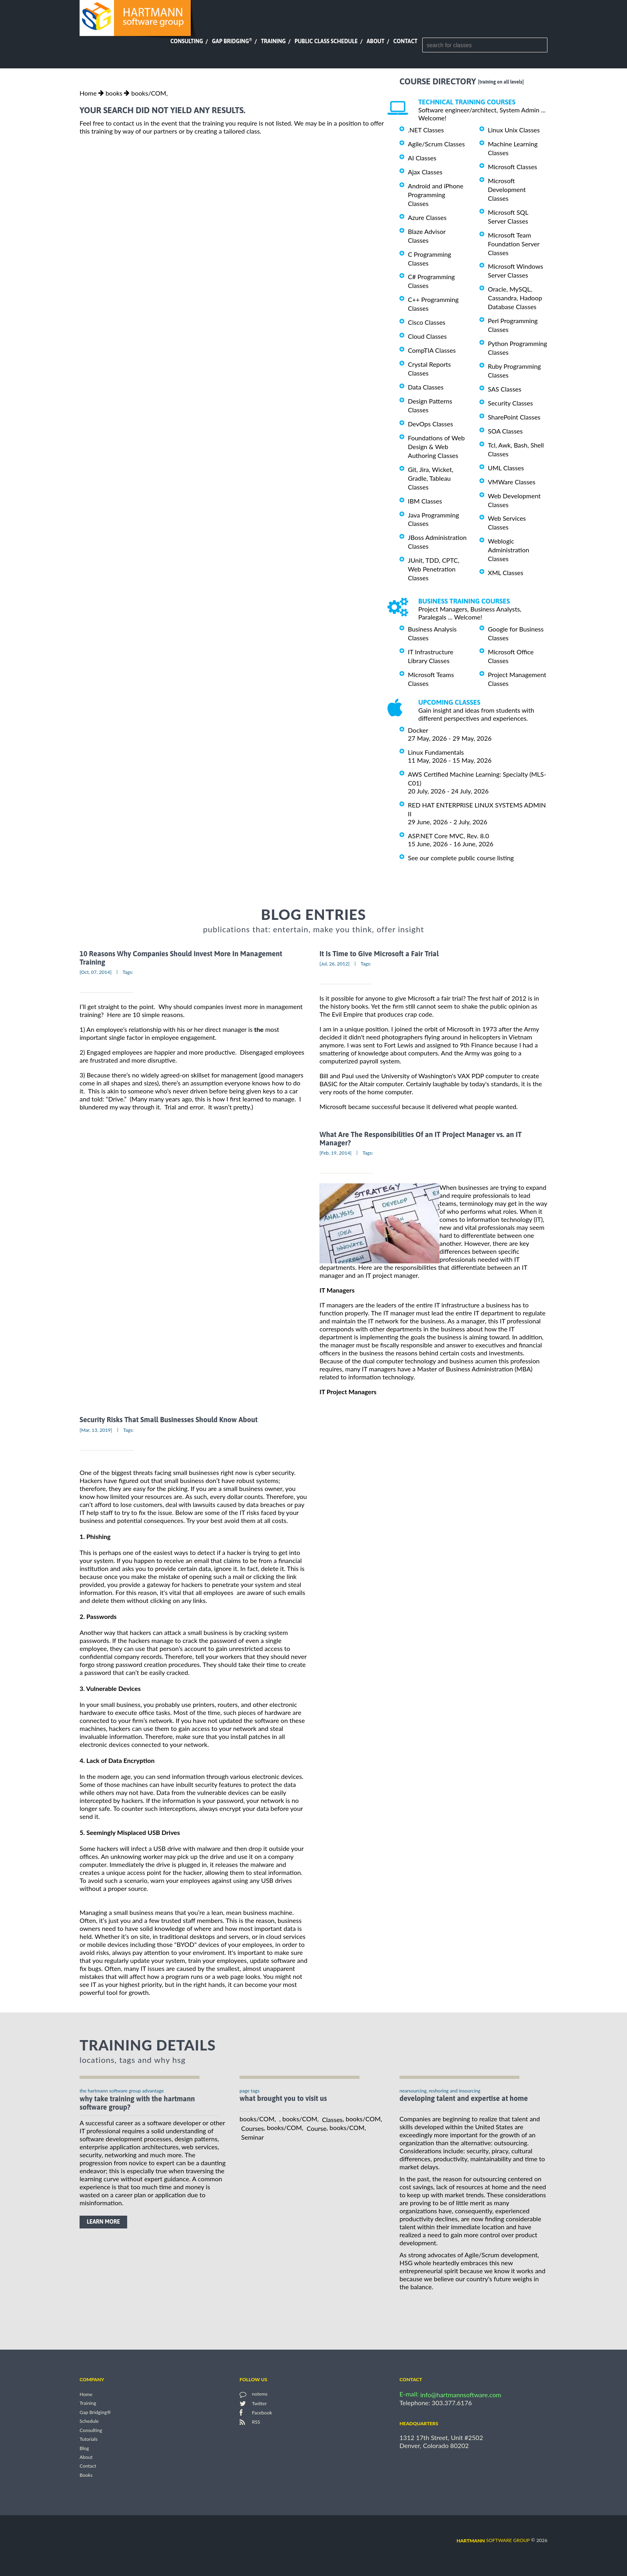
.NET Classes (426, 130)
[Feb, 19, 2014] (335, 1153)
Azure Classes (427, 217)
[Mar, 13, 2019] (96, 1430)
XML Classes (505, 572)
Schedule (89, 2421)
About (376, 41)
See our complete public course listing (461, 857)
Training (273, 41)
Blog (84, 2448)
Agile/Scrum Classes (436, 144)
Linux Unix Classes (514, 130)
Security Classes (510, 403)
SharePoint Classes (514, 417)
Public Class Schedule (326, 41)
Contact (405, 41)
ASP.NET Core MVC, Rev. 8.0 (448, 835)
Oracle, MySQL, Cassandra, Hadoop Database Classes (515, 297)
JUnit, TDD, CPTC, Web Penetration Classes (433, 569)
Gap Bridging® (95, 2412)
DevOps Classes (430, 424)
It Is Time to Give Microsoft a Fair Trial (379, 953)
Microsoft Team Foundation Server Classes (513, 243)
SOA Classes (505, 431)
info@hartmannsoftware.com (460, 2394)
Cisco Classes (426, 322)
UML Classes (506, 468)
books (114, 93)
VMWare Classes (511, 482)
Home (88, 93)
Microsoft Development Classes (507, 189)
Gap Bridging (232, 41)
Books (86, 2475)
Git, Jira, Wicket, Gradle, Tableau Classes (430, 478)
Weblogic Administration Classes (508, 549)
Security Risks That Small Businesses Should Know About (169, 1420)
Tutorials (89, 2439)
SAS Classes (504, 389)
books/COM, (149, 93)
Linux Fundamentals (436, 752)
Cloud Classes (427, 336)
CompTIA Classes (432, 350)
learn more (103, 2221)
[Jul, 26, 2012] (334, 964)
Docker (418, 730)
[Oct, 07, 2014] (96, 972)
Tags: (128, 972)
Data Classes (425, 387)
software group (493, 2540)
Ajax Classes (425, 172)
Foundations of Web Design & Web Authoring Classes (436, 446)
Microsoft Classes (512, 166)
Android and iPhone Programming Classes (435, 194)
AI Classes (422, 158)
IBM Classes (425, 501)
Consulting (186, 41)
